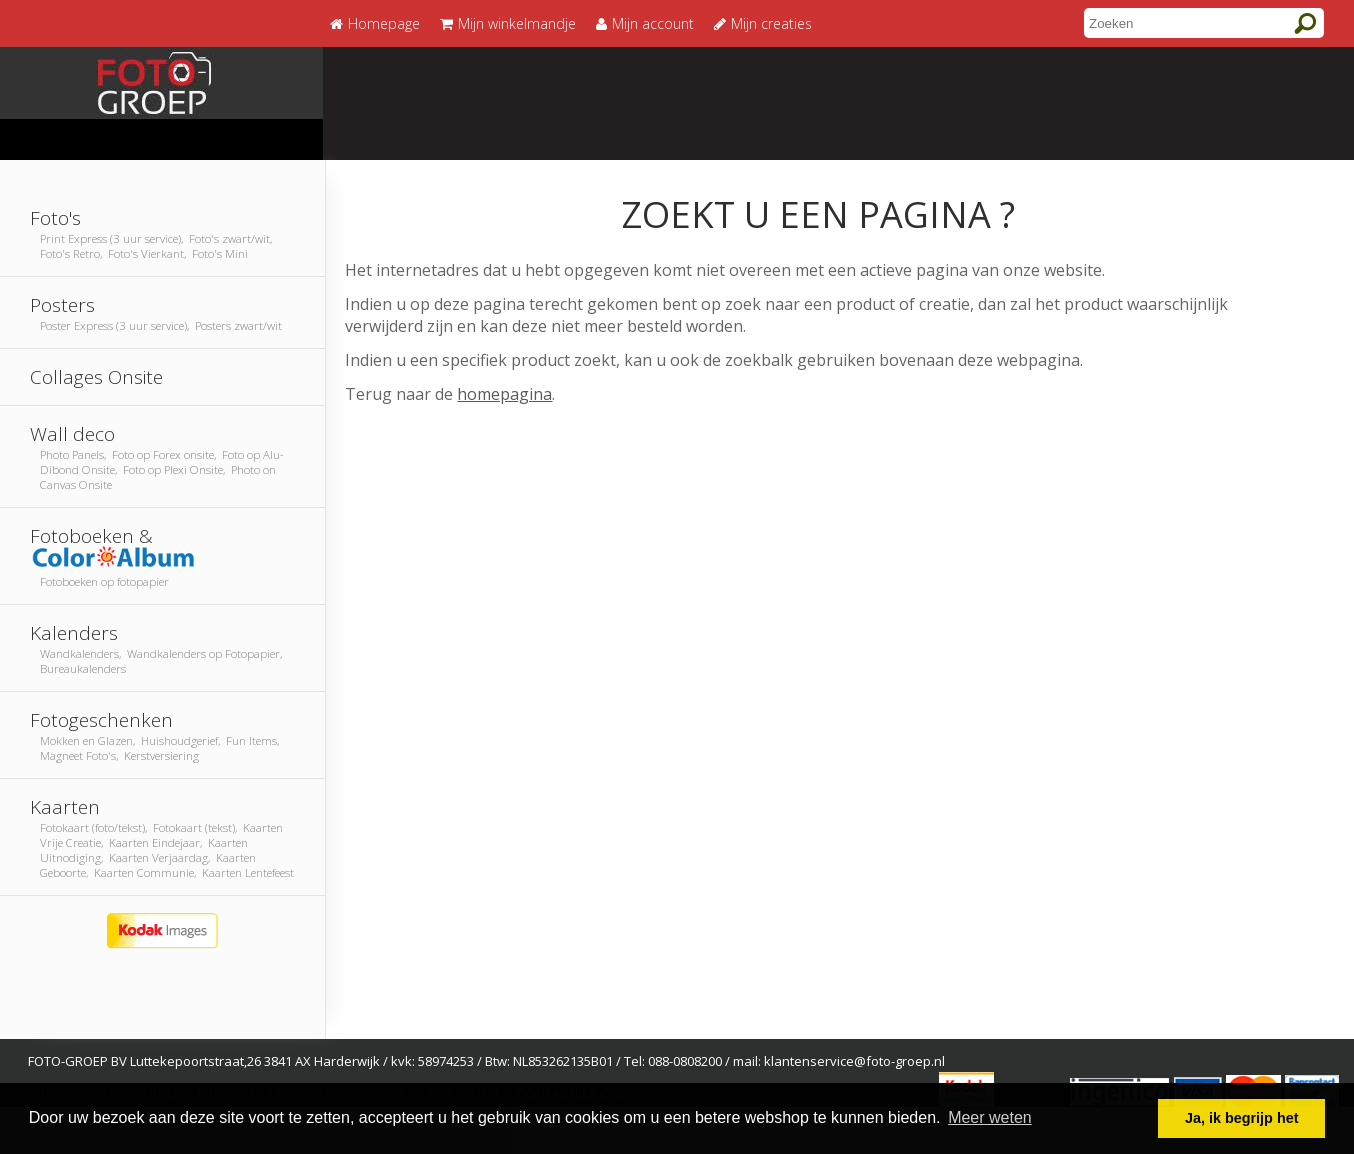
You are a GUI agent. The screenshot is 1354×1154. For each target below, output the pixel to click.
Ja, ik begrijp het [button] (1242, 1118)
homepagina (504, 394)
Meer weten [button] (990, 1117)
